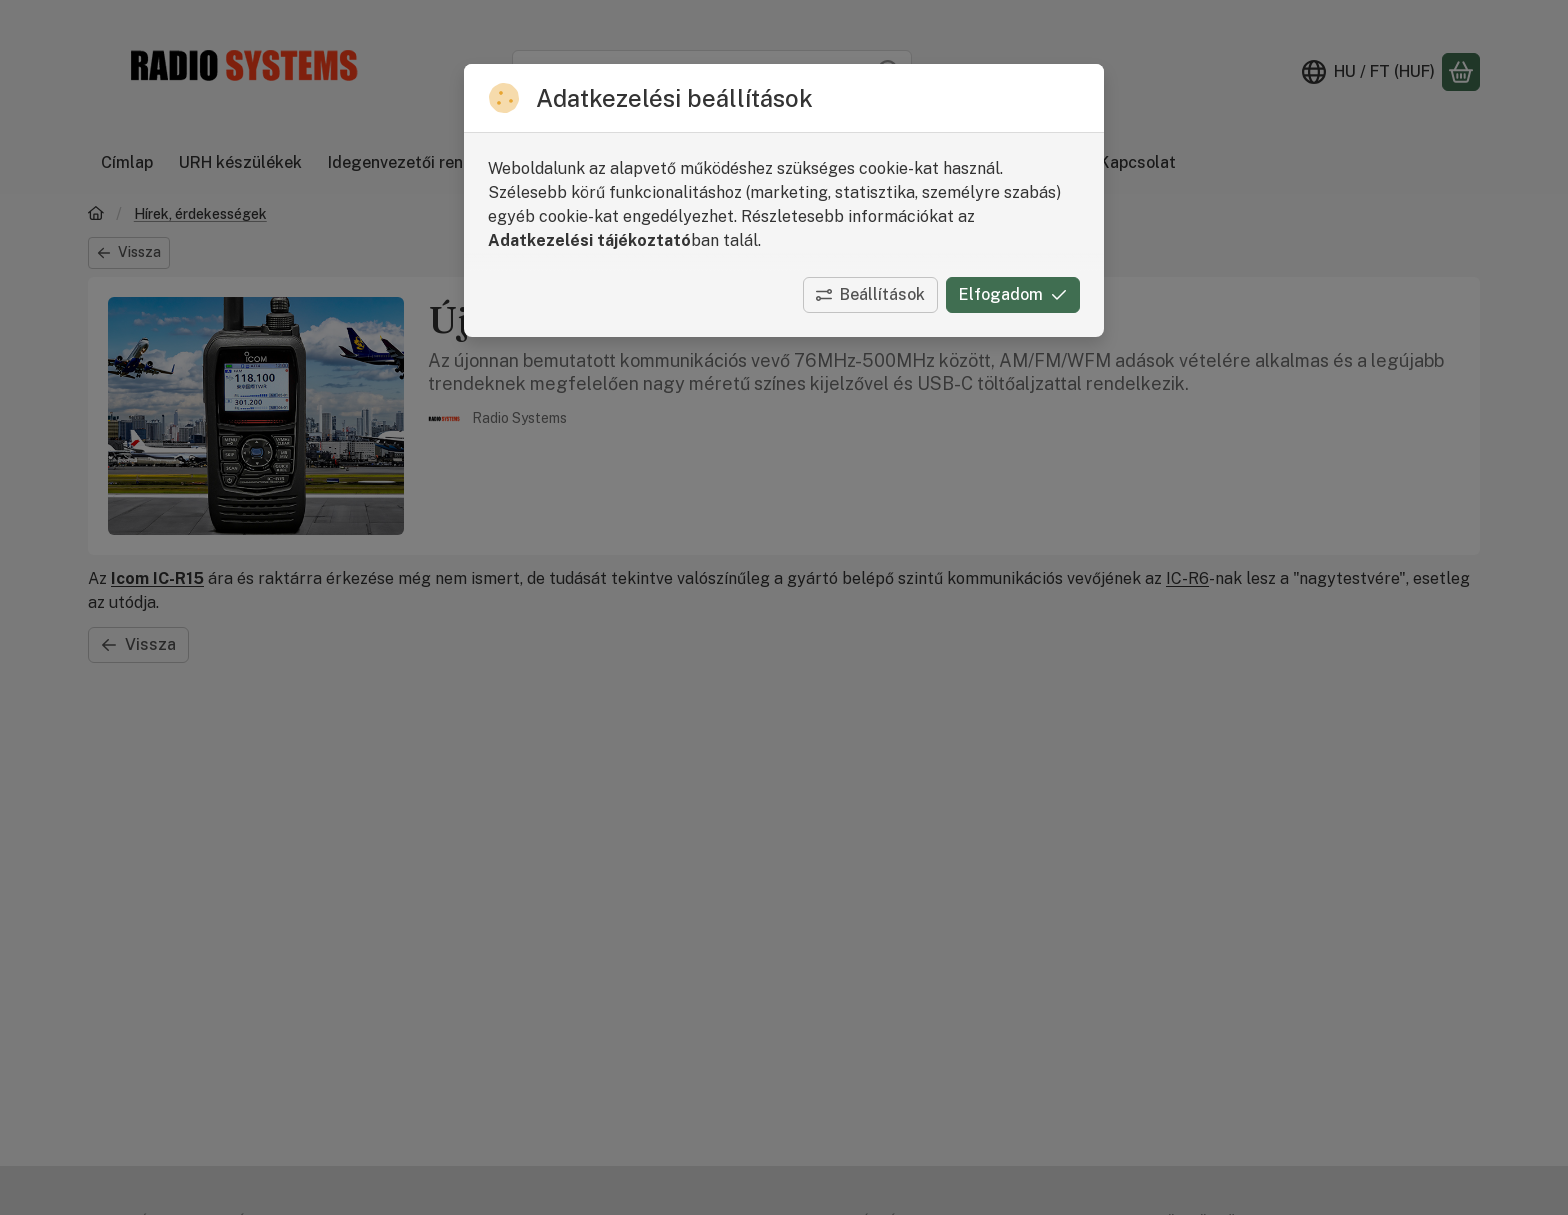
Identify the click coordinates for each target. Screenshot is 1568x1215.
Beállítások (870, 294)
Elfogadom (1013, 294)
